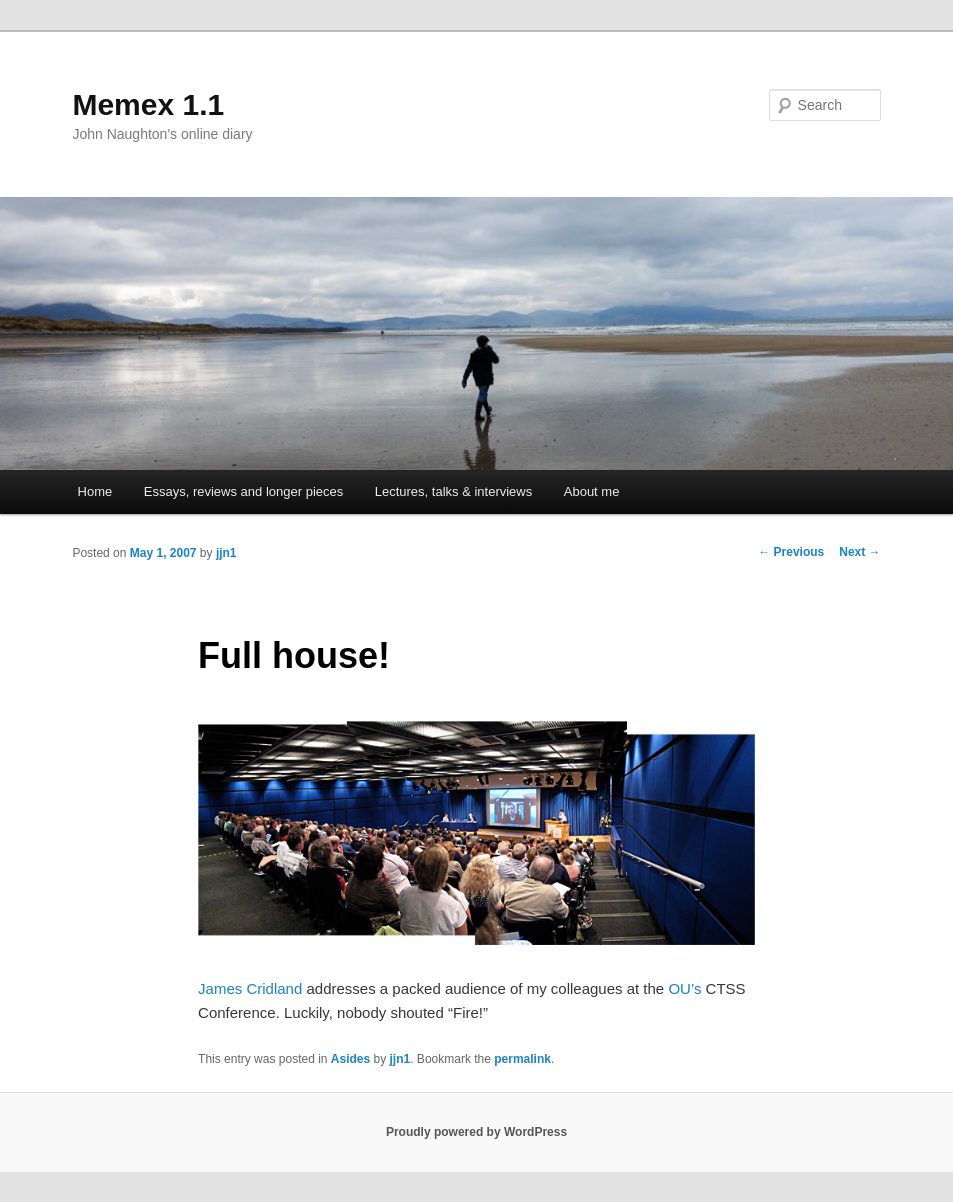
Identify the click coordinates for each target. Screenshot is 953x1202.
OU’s (684, 988)
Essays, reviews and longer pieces (243, 491)
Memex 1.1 (148, 104)
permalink (522, 1059)
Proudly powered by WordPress (476, 1132)
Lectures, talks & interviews (454, 491)
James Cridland (250, 988)
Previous (791, 552)
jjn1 (226, 553)
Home (95, 491)
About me (592, 491)
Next (859, 552)
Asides (350, 1059)
